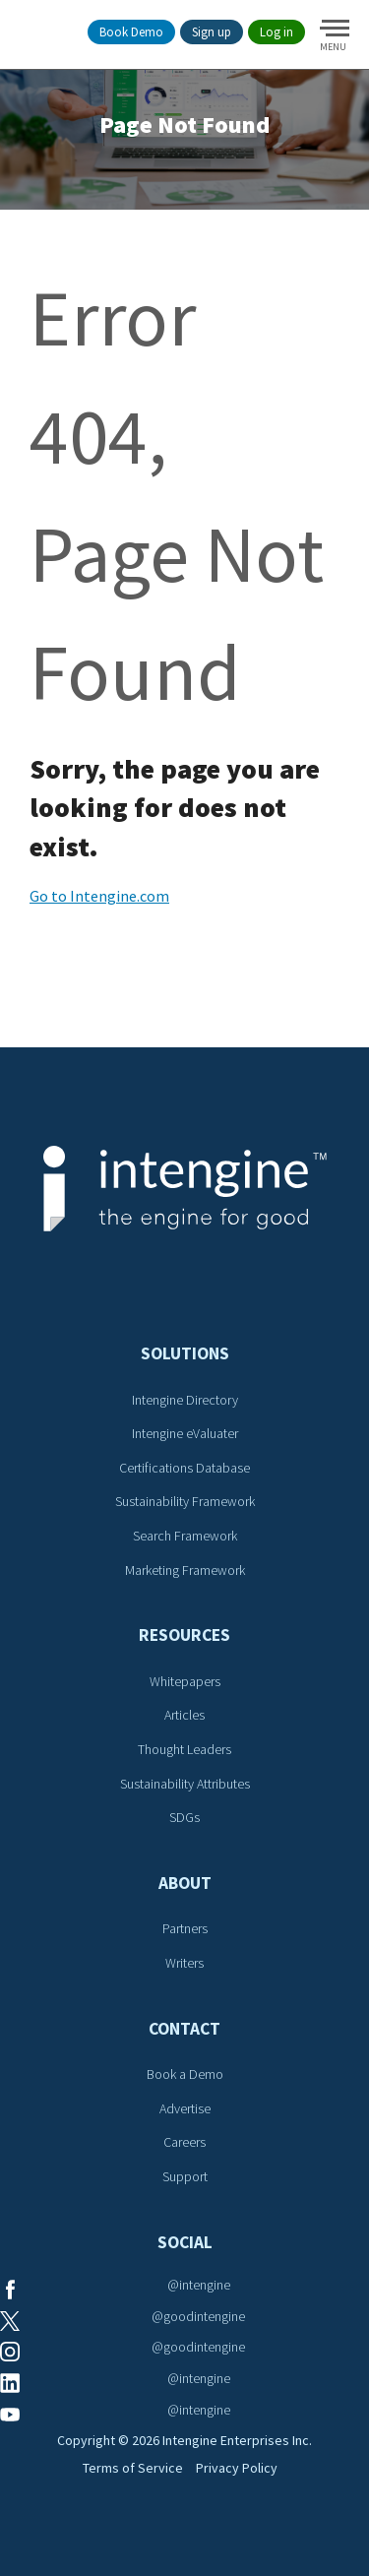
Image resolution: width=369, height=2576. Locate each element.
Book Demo (131, 32)
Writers (184, 1963)
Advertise (185, 2108)
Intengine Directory (185, 1400)
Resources (184, 1635)
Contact (184, 2029)
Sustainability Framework (185, 1501)
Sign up (211, 32)
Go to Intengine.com (99, 896)
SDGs (184, 1817)
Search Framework (185, 1535)
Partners (185, 1928)
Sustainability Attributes (185, 1783)
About (185, 1883)
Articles (184, 1715)
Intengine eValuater (185, 1433)
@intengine (198, 2284)
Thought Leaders (184, 1749)
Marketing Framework (185, 1570)
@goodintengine (198, 2316)
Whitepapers (185, 1681)
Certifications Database (184, 1467)
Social (185, 2242)
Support (185, 2176)
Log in (276, 32)
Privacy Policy (236, 2468)
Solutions (185, 1353)
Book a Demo (185, 2074)
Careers (184, 2142)
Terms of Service (133, 2468)
